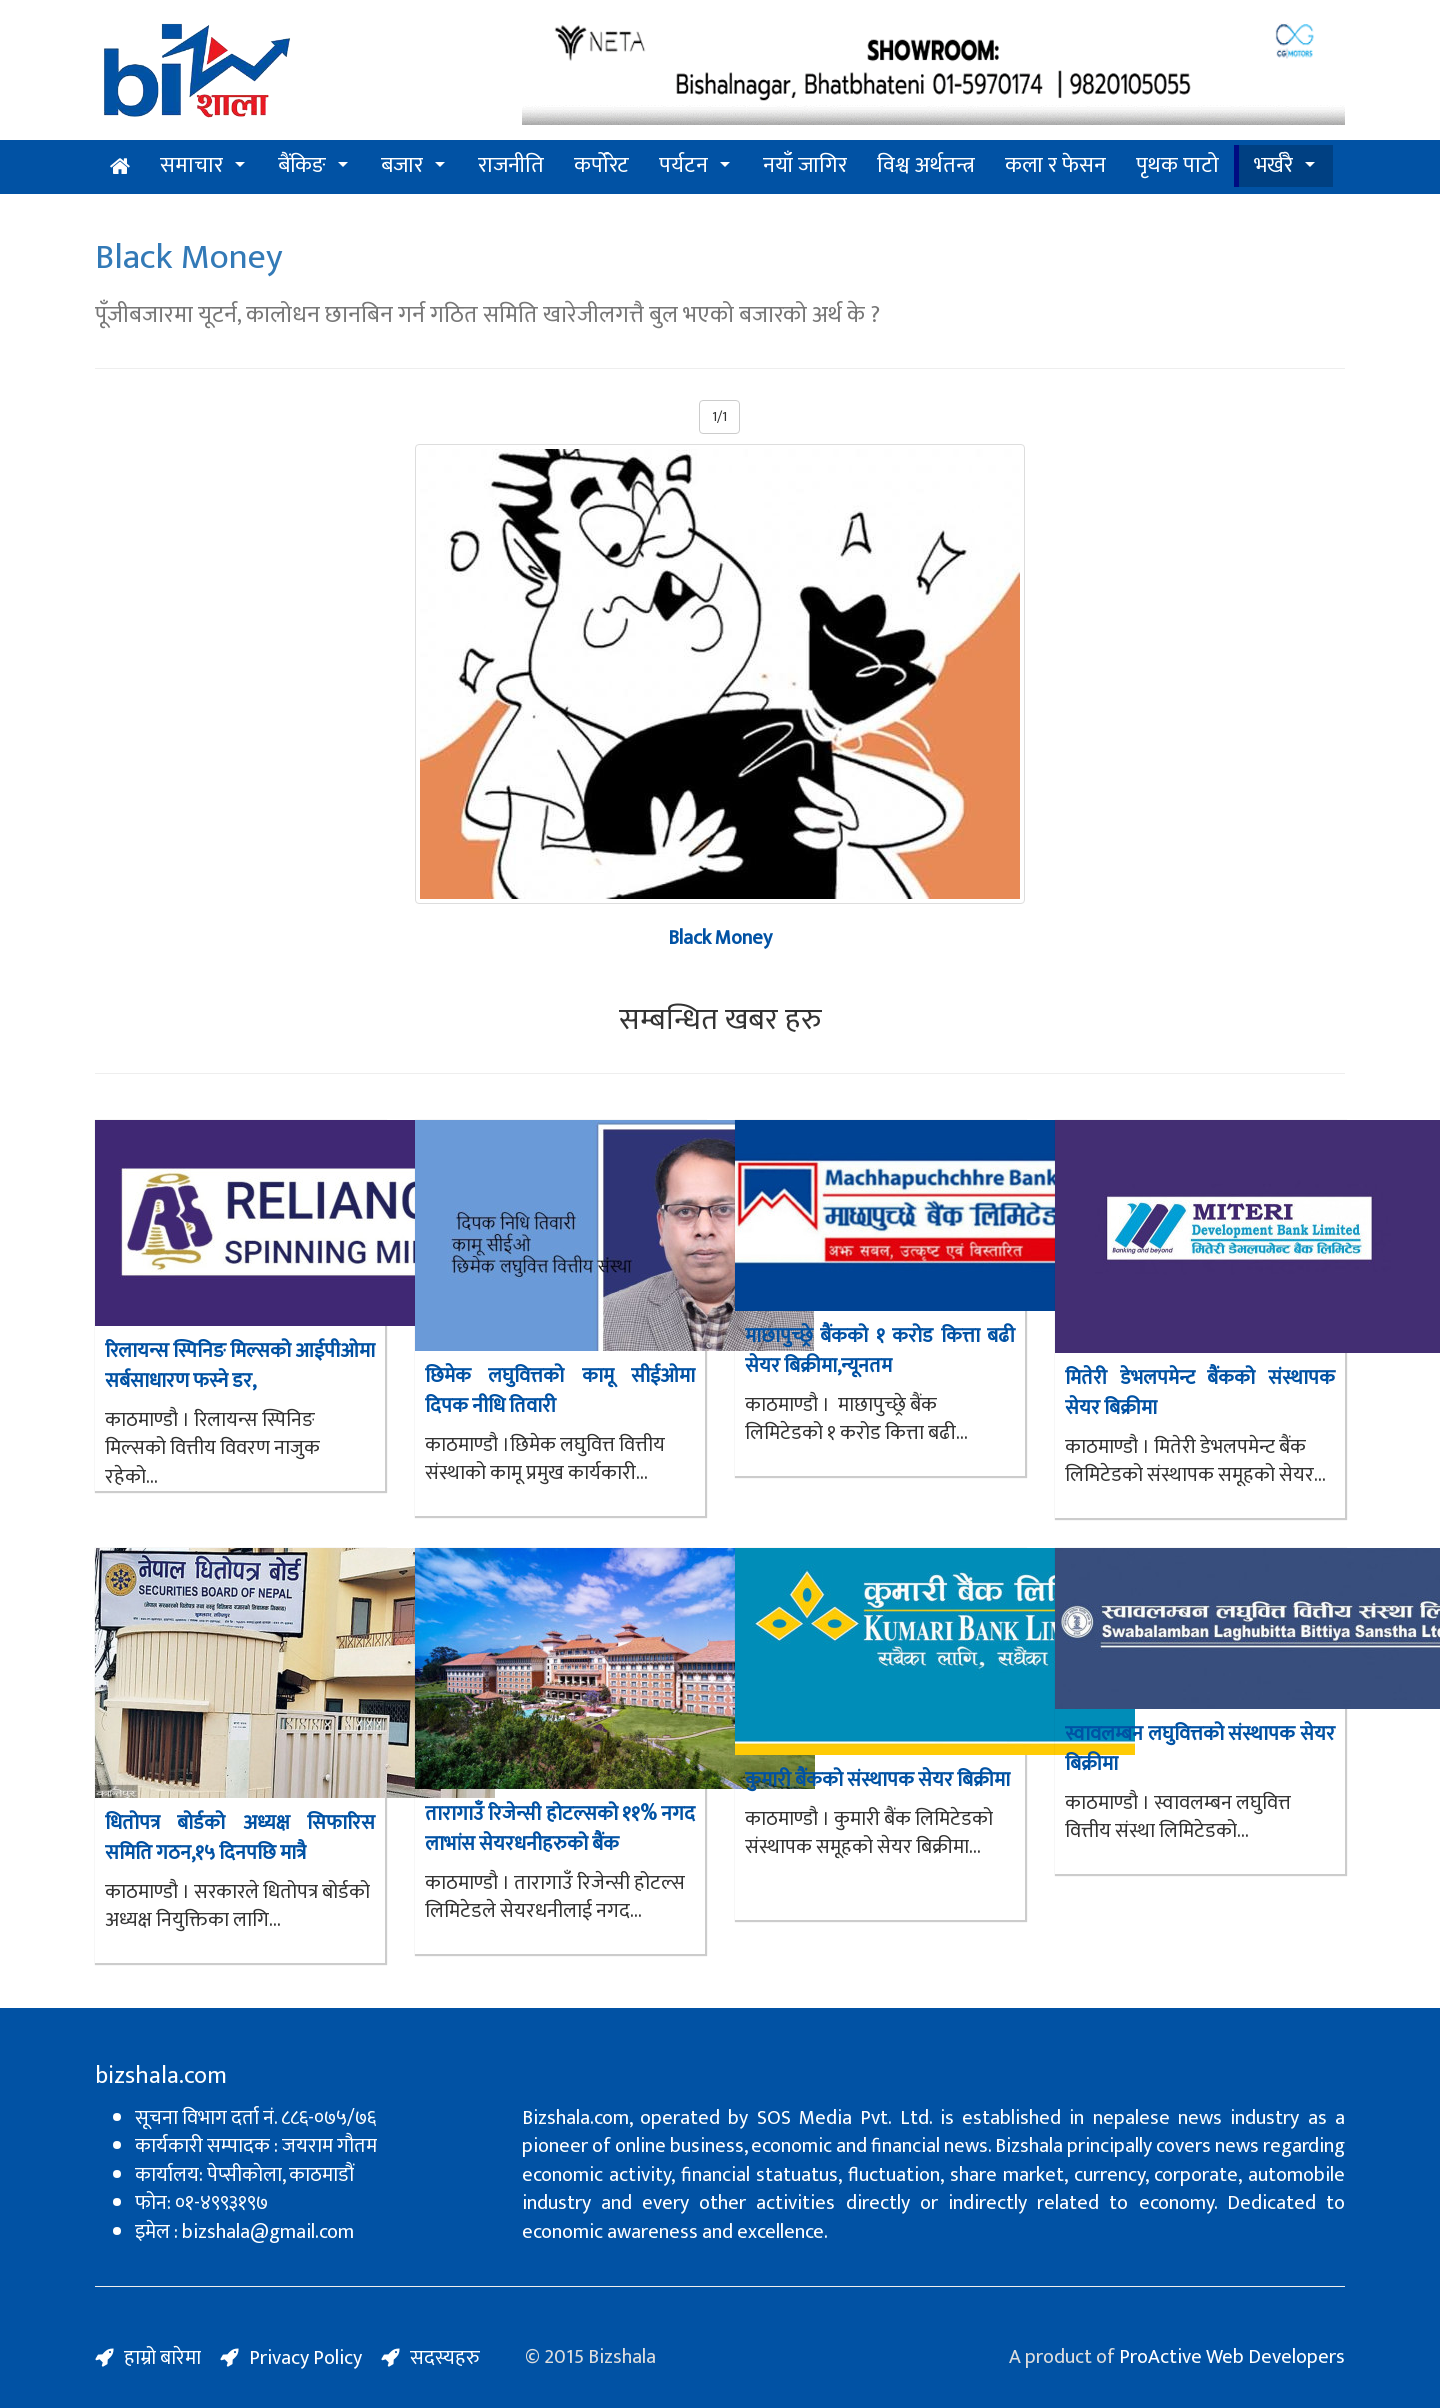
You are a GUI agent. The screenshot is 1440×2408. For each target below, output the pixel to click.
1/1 (719, 416)
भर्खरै (1273, 165)
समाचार (191, 165)
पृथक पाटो (1177, 165)
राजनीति (511, 165)
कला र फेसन (1055, 165)
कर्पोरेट (601, 165)
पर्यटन (683, 165)
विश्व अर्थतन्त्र (926, 165)
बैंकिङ (302, 165)
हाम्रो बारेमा (162, 2358)
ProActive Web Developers (1232, 2357)
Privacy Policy (305, 2358)
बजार (402, 165)
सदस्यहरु (445, 2358)
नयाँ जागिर (805, 165)
